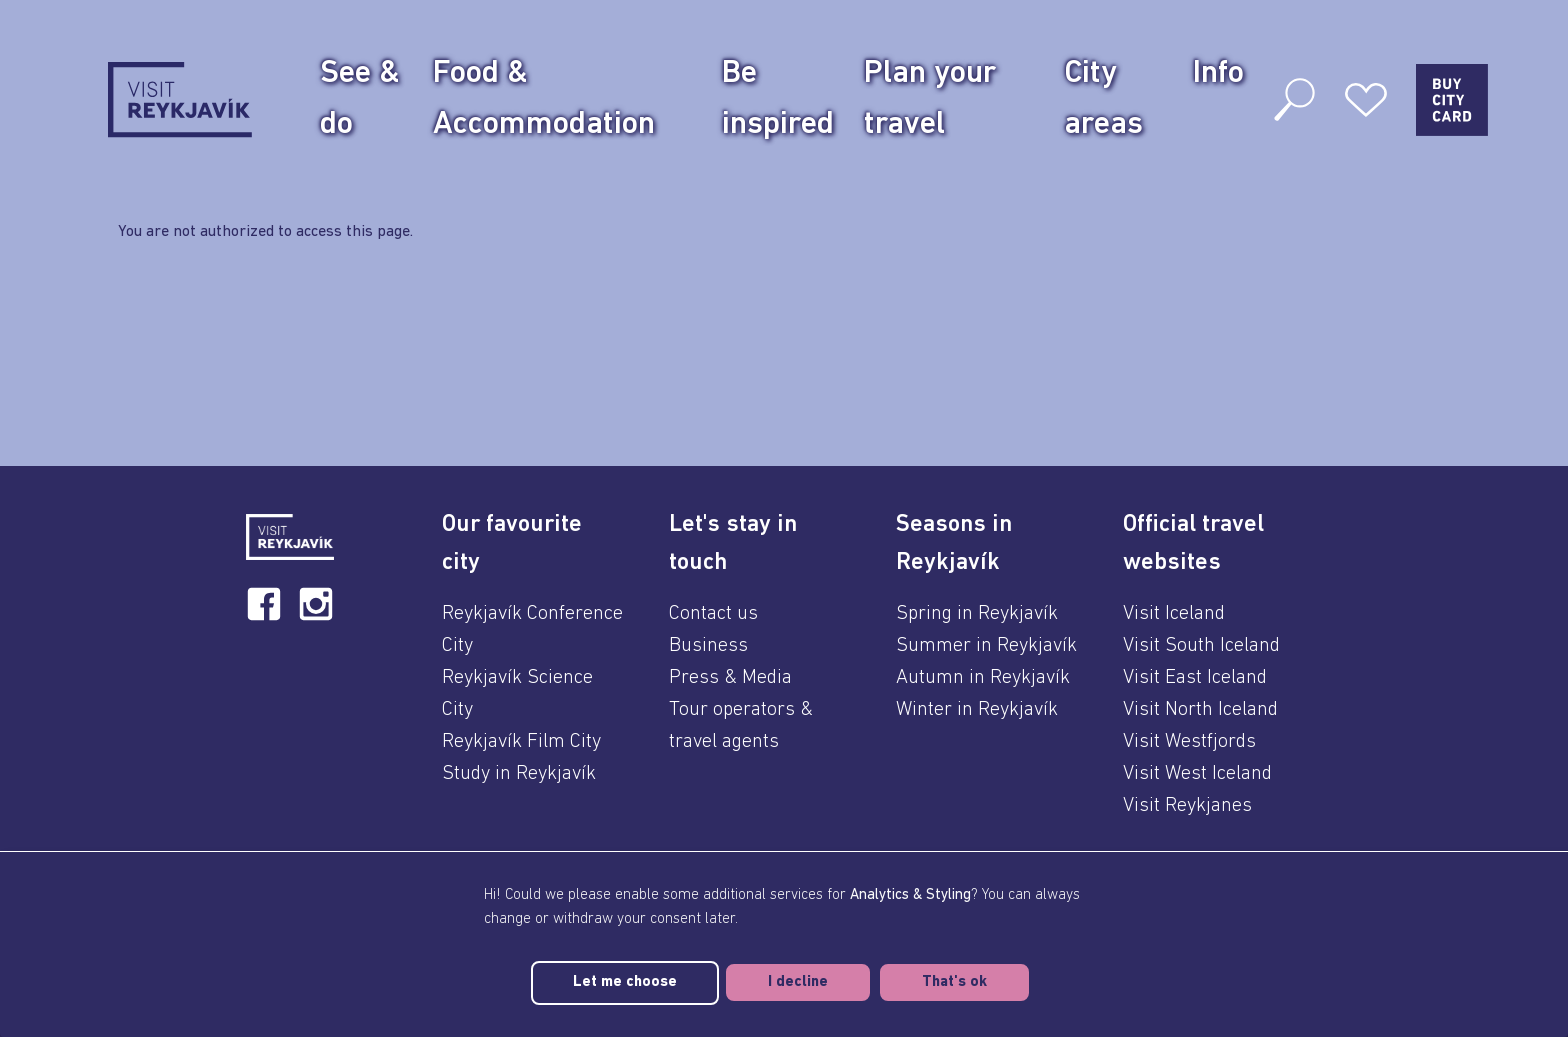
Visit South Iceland (1201, 646)
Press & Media (730, 678)
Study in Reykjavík (519, 774)
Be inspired (778, 99)
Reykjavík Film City (521, 742)
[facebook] (264, 604)
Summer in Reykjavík (986, 646)
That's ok (954, 982)
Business (708, 646)
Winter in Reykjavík (977, 710)
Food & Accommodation (544, 99)
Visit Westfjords (1189, 742)
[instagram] (316, 604)
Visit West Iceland (1197, 774)
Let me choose (625, 982)
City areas (1103, 99)
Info (1218, 74)
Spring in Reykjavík (977, 614)
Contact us (713, 614)
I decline (798, 982)
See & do (360, 99)
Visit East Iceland (1195, 678)
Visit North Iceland (1200, 710)
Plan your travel (930, 99)
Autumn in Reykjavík (983, 678)
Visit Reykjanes (1187, 806)
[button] (533, 544)
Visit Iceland (1174, 614)
